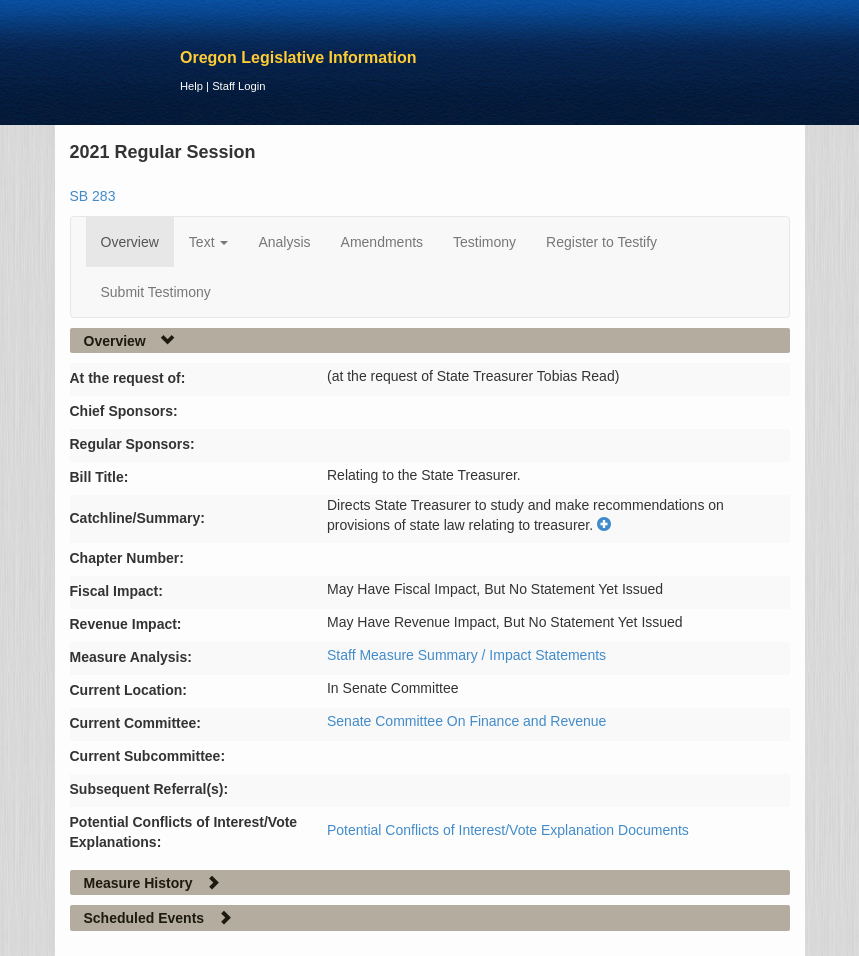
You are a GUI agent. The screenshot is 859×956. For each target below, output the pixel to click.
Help (191, 86)
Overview (130, 242)
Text (209, 242)
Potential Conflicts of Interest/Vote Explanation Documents (508, 830)
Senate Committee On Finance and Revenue (466, 721)
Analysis (284, 242)
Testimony (484, 242)
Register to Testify (601, 242)
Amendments (382, 242)
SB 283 (93, 196)
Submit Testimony (156, 292)
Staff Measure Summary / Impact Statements (466, 655)
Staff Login (238, 86)
